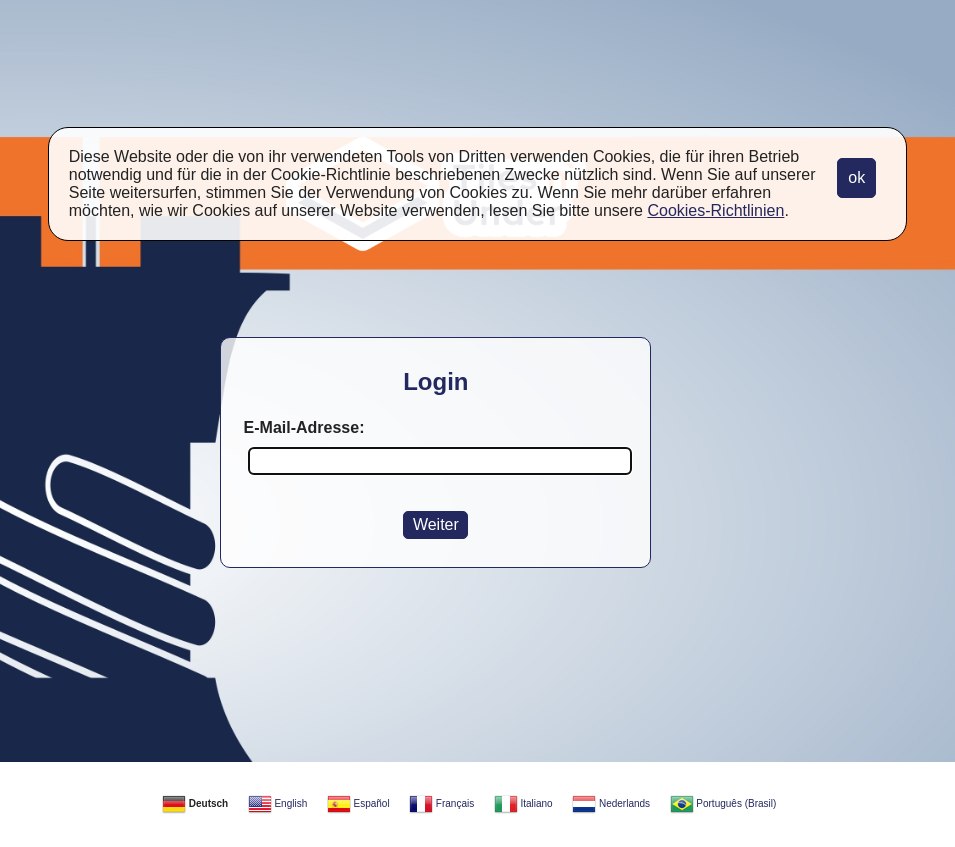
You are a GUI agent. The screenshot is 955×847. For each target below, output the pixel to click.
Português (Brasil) (723, 803)
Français (441, 803)
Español (358, 803)
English (278, 803)
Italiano (523, 803)
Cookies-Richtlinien (715, 210)
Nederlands (611, 803)
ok (856, 177)
